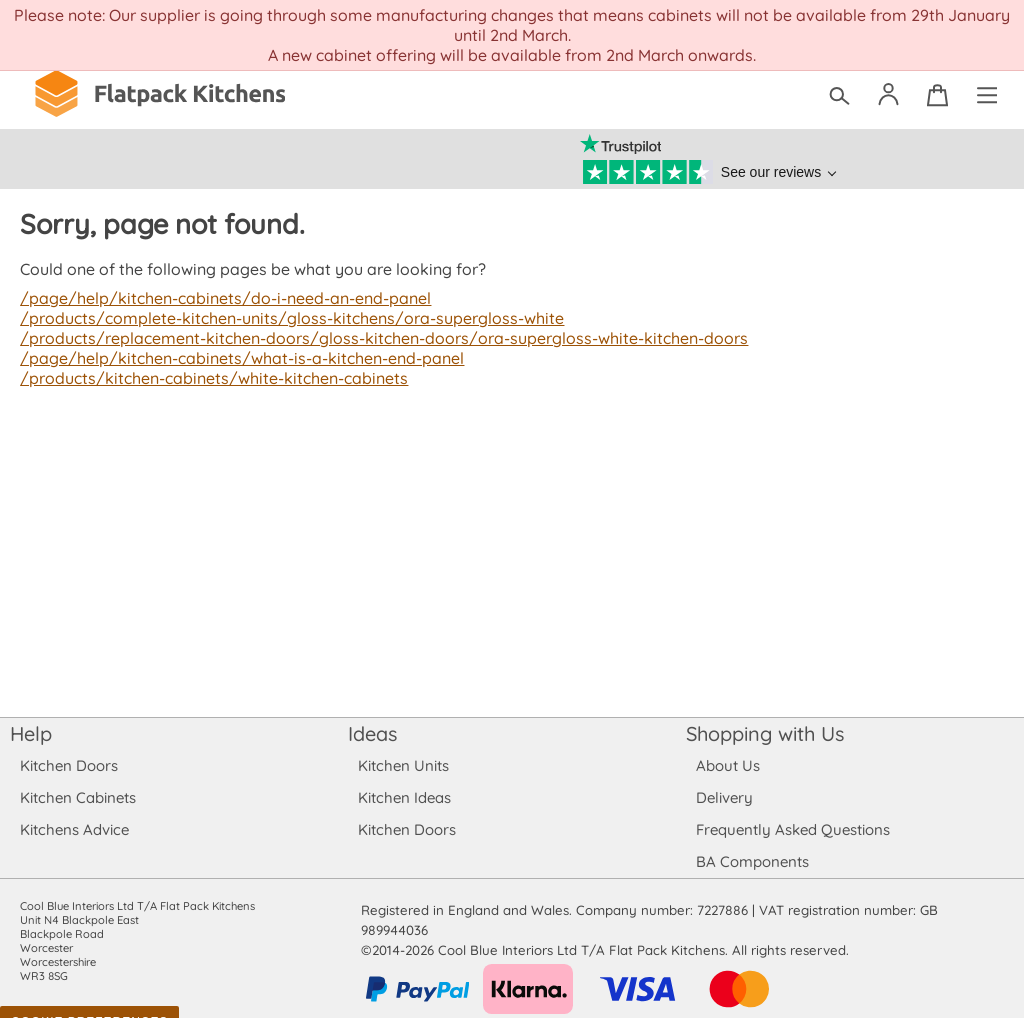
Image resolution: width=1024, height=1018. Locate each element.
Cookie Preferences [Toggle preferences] (89, 1002)
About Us (727, 765)
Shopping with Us (765, 733)
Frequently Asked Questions (792, 829)
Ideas (373, 733)
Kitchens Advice (74, 829)
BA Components (752, 861)
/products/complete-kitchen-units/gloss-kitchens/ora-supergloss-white (285, 318)
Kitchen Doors (69, 765)
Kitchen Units (403, 765)
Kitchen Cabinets (78, 797)
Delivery (724, 797)
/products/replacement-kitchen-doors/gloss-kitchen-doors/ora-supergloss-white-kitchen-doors (376, 338)
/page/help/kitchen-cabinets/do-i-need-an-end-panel (222, 298)
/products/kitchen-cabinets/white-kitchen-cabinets (210, 378)
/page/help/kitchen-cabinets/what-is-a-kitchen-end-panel (237, 358)
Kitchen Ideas (404, 797)
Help (31, 733)
